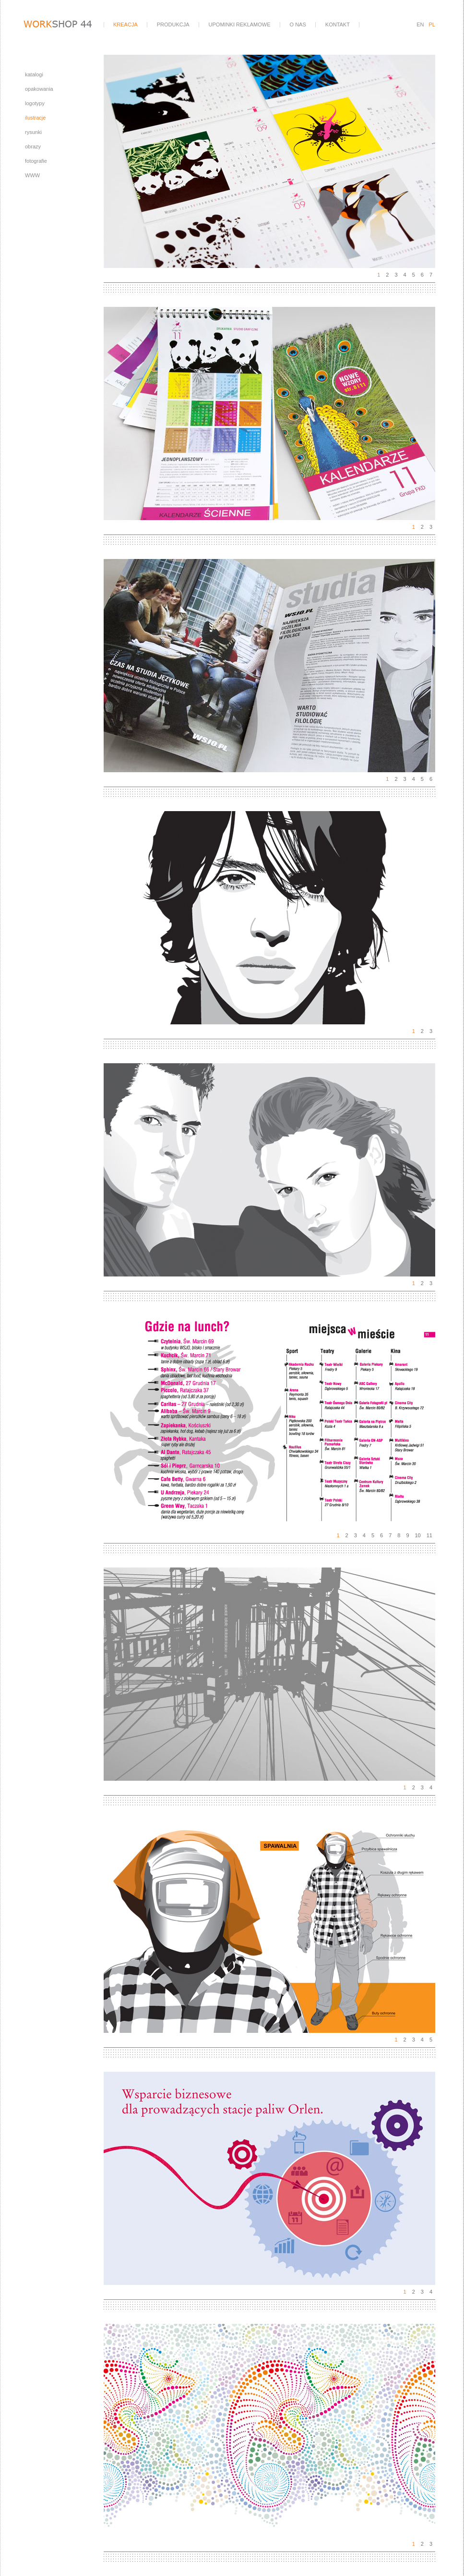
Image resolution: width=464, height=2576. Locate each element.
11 (429, 1535)
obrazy (33, 146)
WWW (32, 175)
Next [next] (353, 161)
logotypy (35, 103)
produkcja (173, 24)
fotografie (36, 161)
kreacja (125, 24)
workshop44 (63, 25)
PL (432, 24)
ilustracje (35, 118)
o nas (298, 24)
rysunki (33, 132)
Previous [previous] (187, 161)
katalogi (34, 74)
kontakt (337, 24)
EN (420, 24)
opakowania (39, 89)
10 (418, 1535)
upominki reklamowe (240, 24)
